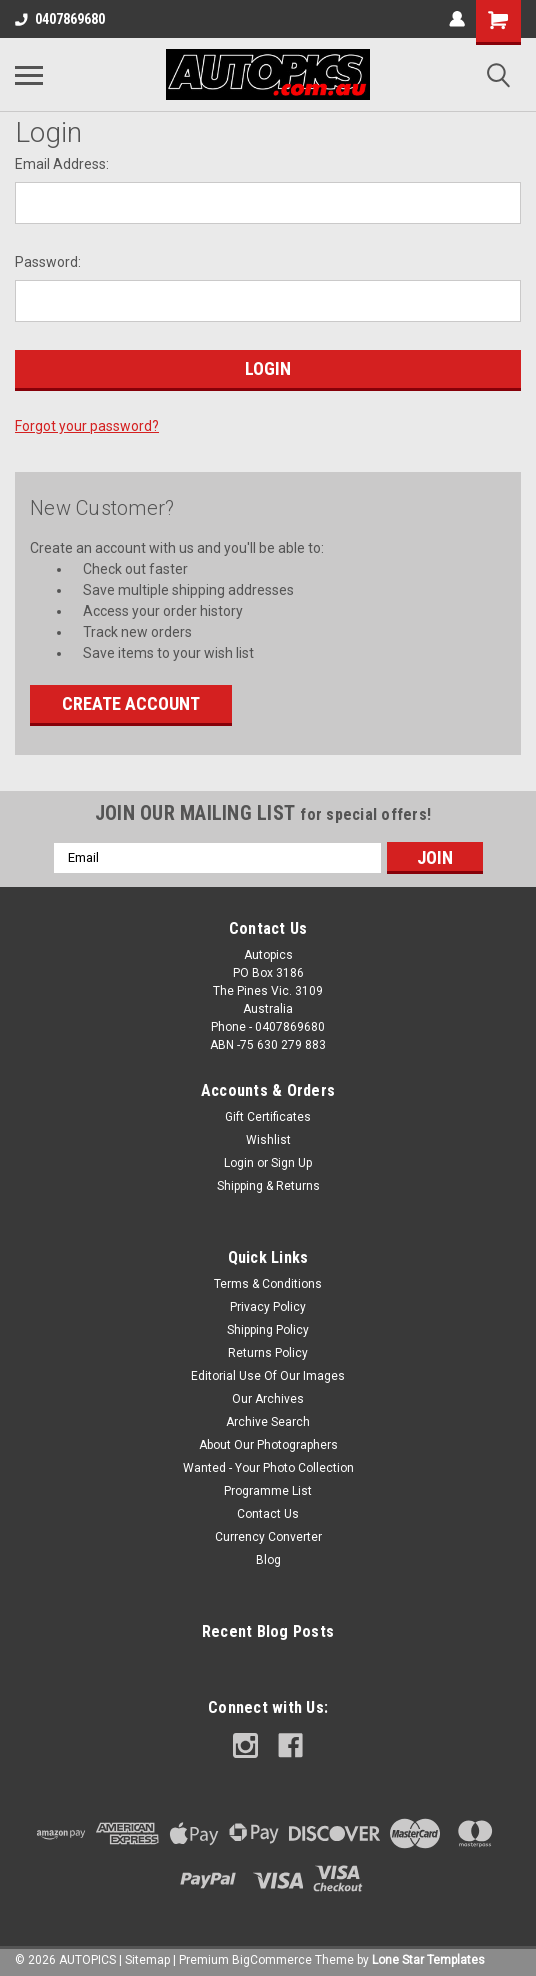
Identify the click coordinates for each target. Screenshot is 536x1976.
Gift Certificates (268, 1117)
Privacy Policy (268, 1307)
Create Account (131, 703)
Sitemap (147, 1960)
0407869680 (60, 19)
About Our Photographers (268, 1445)
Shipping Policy (268, 1330)
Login (239, 1163)
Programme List (268, 1491)
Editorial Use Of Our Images (268, 1376)
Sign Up (291, 1163)
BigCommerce (272, 1960)
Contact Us (268, 1514)
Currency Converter (268, 1537)
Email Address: (62, 164)
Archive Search (268, 1422)
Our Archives (268, 1399)
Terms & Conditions (268, 1284)
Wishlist (268, 1140)
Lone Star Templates (428, 1960)
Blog (268, 1560)
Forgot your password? (87, 426)
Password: (48, 262)
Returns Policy (268, 1353)
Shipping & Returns (268, 1186)
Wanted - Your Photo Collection (268, 1468)
